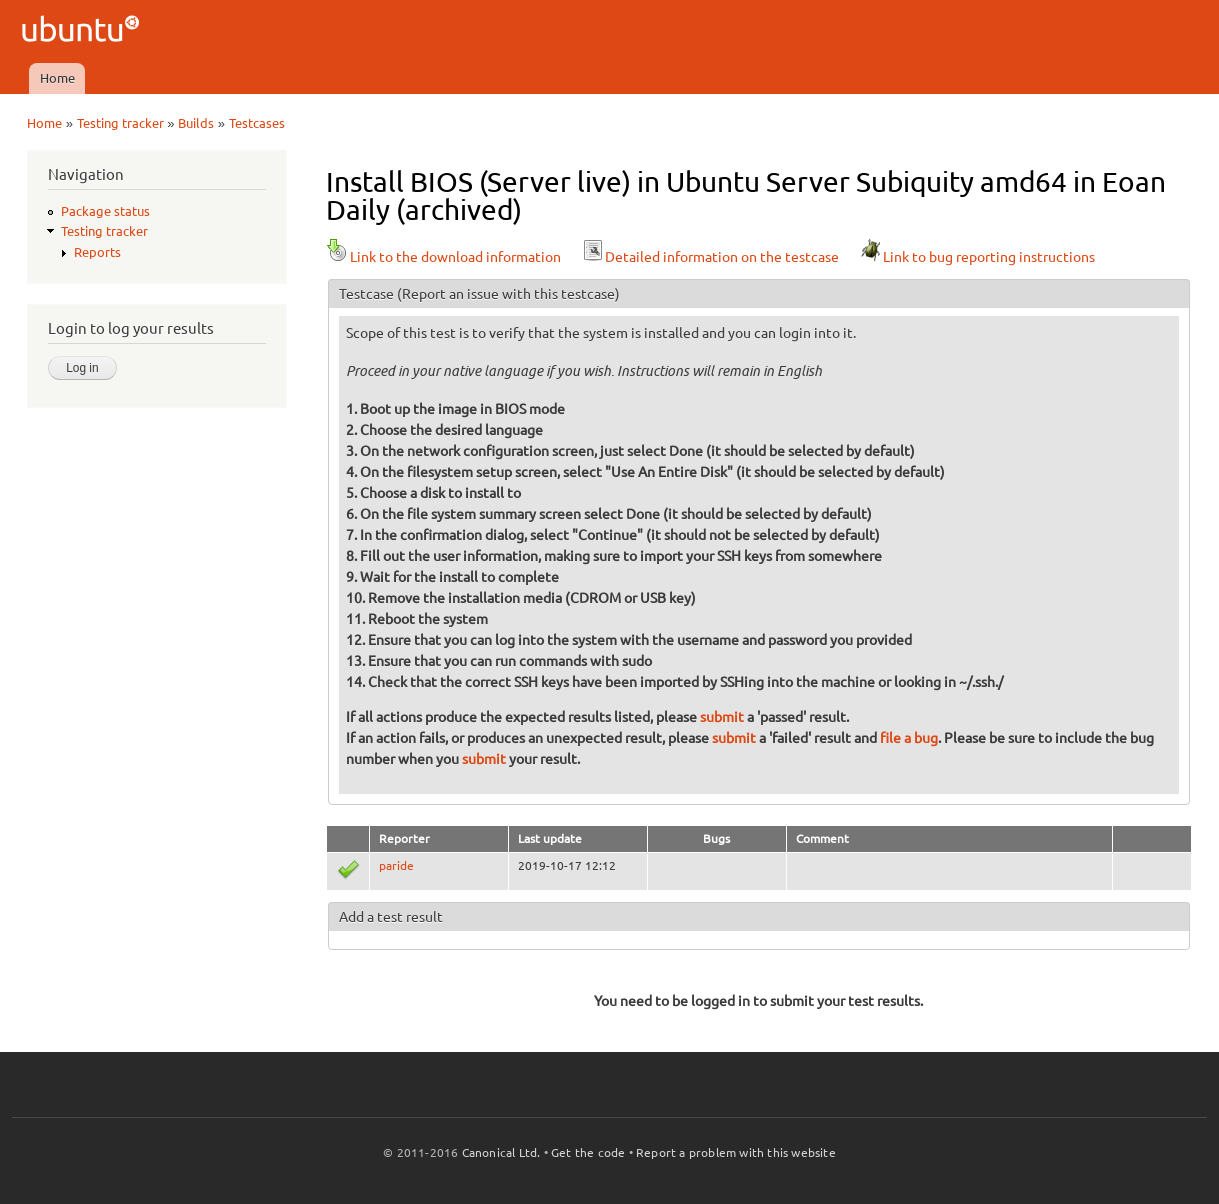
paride (396, 865)
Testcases (257, 123)
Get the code (588, 1152)
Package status (105, 211)
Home (57, 78)
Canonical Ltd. (501, 1152)
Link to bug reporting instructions (977, 257)
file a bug (909, 738)
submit (722, 717)
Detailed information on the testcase (710, 257)
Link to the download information (443, 257)
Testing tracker (120, 123)
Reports (97, 252)
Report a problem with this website (736, 1152)
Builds (196, 123)
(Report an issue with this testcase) (508, 294)
